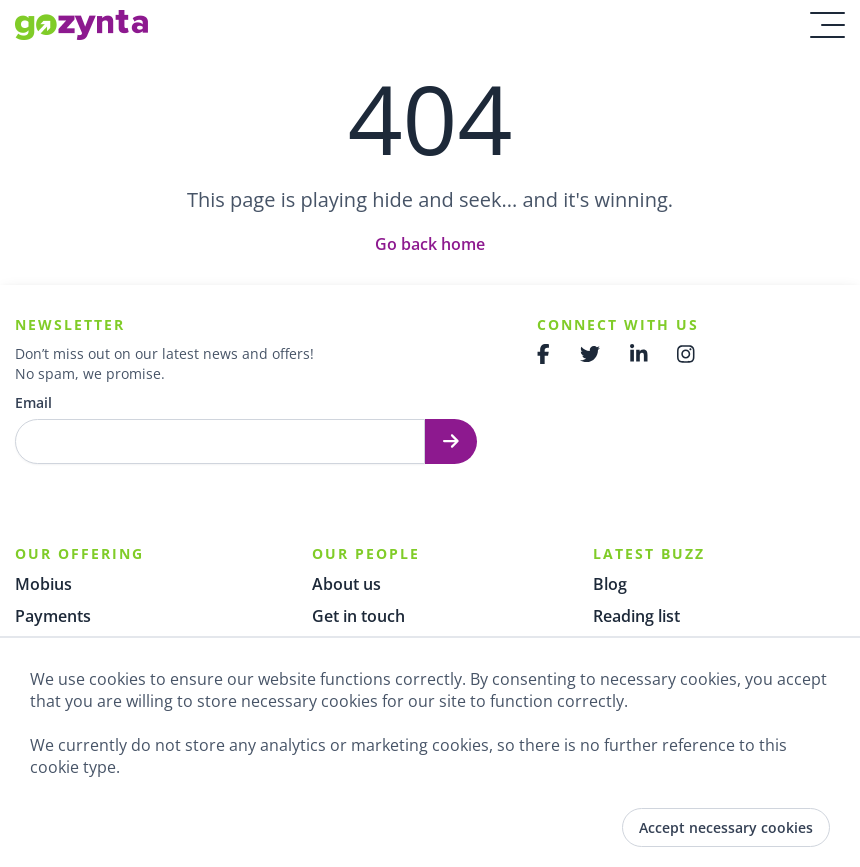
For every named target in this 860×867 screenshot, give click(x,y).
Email (33, 402)
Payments (53, 616)
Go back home (430, 244)
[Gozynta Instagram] (686, 354)
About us (346, 584)
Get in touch (358, 616)
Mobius (43, 584)
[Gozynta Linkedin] (639, 354)
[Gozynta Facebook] (543, 354)
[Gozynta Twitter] (590, 354)
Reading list (636, 616)
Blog (610, 584)
